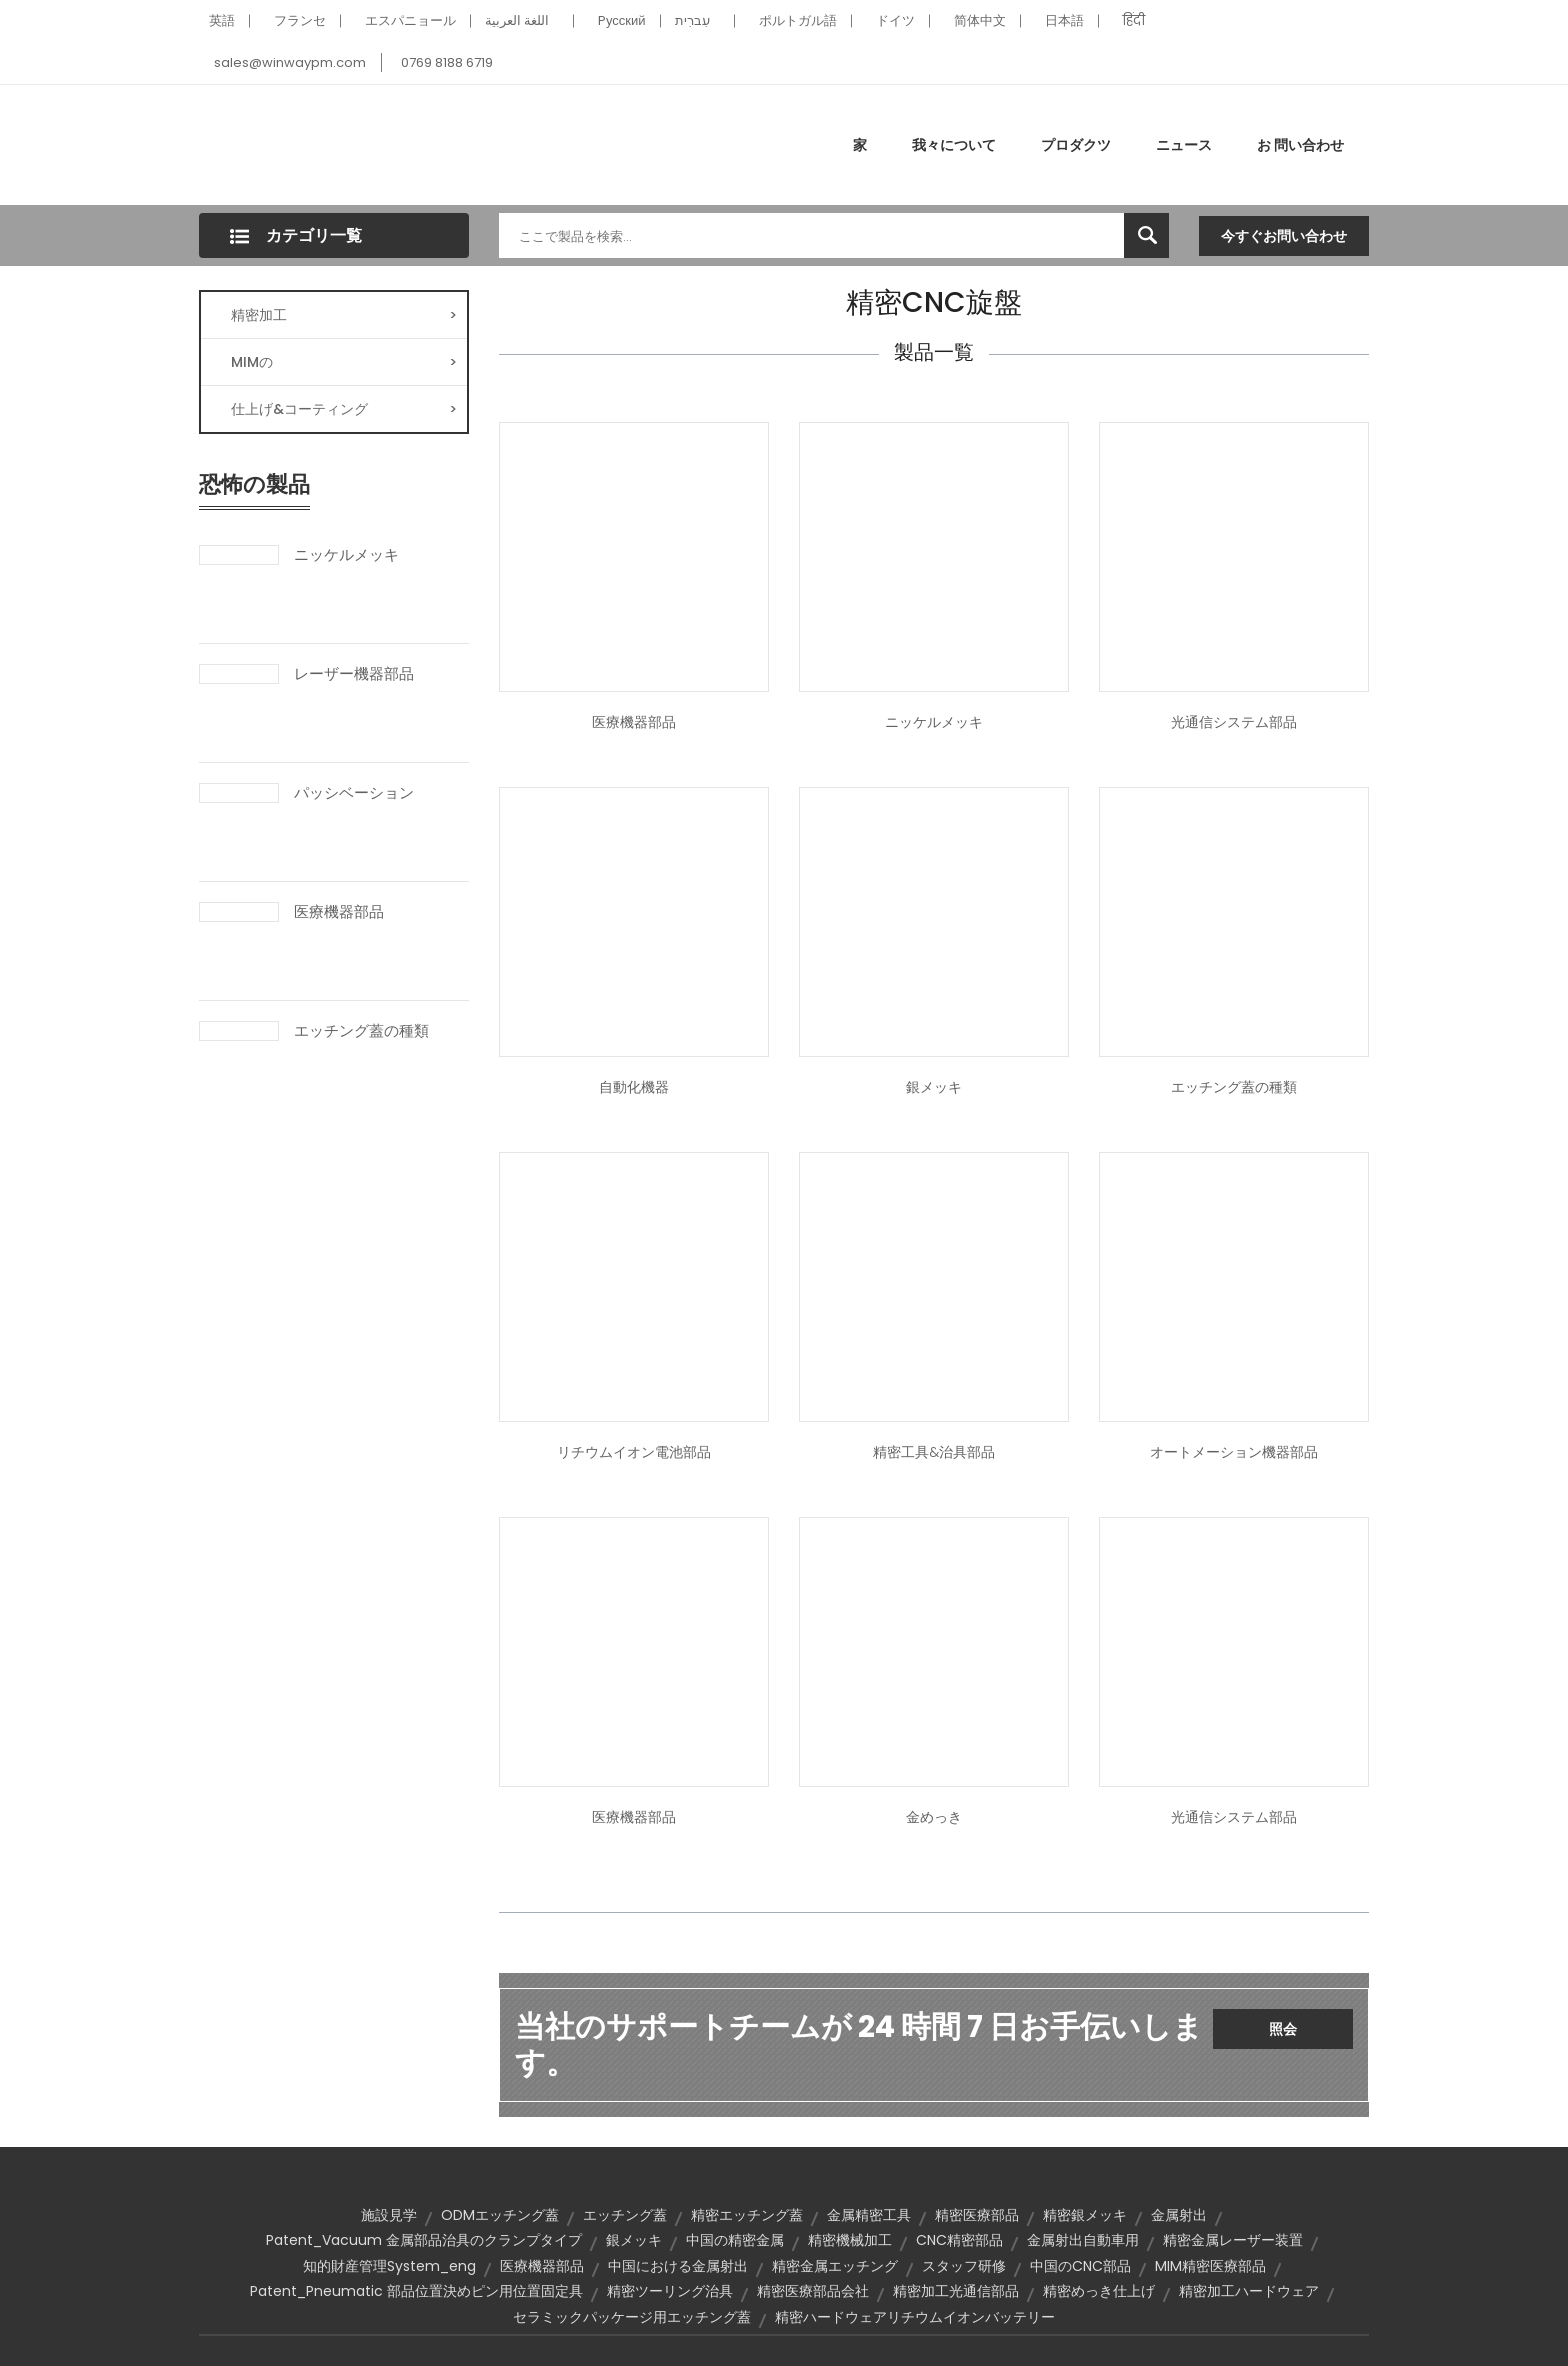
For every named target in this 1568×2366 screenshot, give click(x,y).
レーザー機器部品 (354, 674)
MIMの (344, 362)
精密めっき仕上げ (1099, 2291)
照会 (1283, 2029)
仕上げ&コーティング (344, 409)
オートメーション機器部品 (1234, 1452)
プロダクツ (1076, 145)
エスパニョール (410, 20)
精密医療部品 (977, 2215)
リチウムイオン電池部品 (634, 1452)
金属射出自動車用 (1083, 2240)
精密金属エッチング (835, 2266)
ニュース (1184, 145)
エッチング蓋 (625, 2215)
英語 (222, 20)
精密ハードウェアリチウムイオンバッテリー (915, 2317)
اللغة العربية (517, 20)
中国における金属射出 (678, 2266)
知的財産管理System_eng (389, 2266)
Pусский (622, 20)
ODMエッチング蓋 (500, 2215)
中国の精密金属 (735, 2240)
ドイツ (895, 20)
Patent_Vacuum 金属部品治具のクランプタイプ (424, 2240)
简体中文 (980, 20)
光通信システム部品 (1234, 722)
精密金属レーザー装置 (1233, 2240)
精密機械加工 (850, 2240)
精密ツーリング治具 (670, 2291)
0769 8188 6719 (447, 62)
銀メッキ (934, 1087)
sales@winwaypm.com (290, 62)
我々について (954, 145)
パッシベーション (354, 793)
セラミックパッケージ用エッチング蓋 (632, 2317)
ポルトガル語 (798, 20)
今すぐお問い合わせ (1284, 236)
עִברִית (692, 20)
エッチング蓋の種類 (361, 1031)
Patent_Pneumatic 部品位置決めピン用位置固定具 (416, 2291)
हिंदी (1134, 20)
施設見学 (389, 2215)
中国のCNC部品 (1080, 2266)
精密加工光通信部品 (956, 2291)
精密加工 (344, 315)
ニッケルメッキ (346, 555)
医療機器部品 (339, 912)
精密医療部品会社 (813, 2291)
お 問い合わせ (1300, 145)
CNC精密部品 (959, 2240)
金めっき (934, 1817)
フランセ (300, 20)
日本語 (1064, 20)
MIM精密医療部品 (1210, 2266)
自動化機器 (634, 1087)
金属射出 (1179, 2215)
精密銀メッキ (1085, 2215)
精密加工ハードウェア (1249, 2291)
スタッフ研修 (964, 2266)
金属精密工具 (869, 2215)
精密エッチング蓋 (747, 2215)
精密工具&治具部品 (934, 1452)
